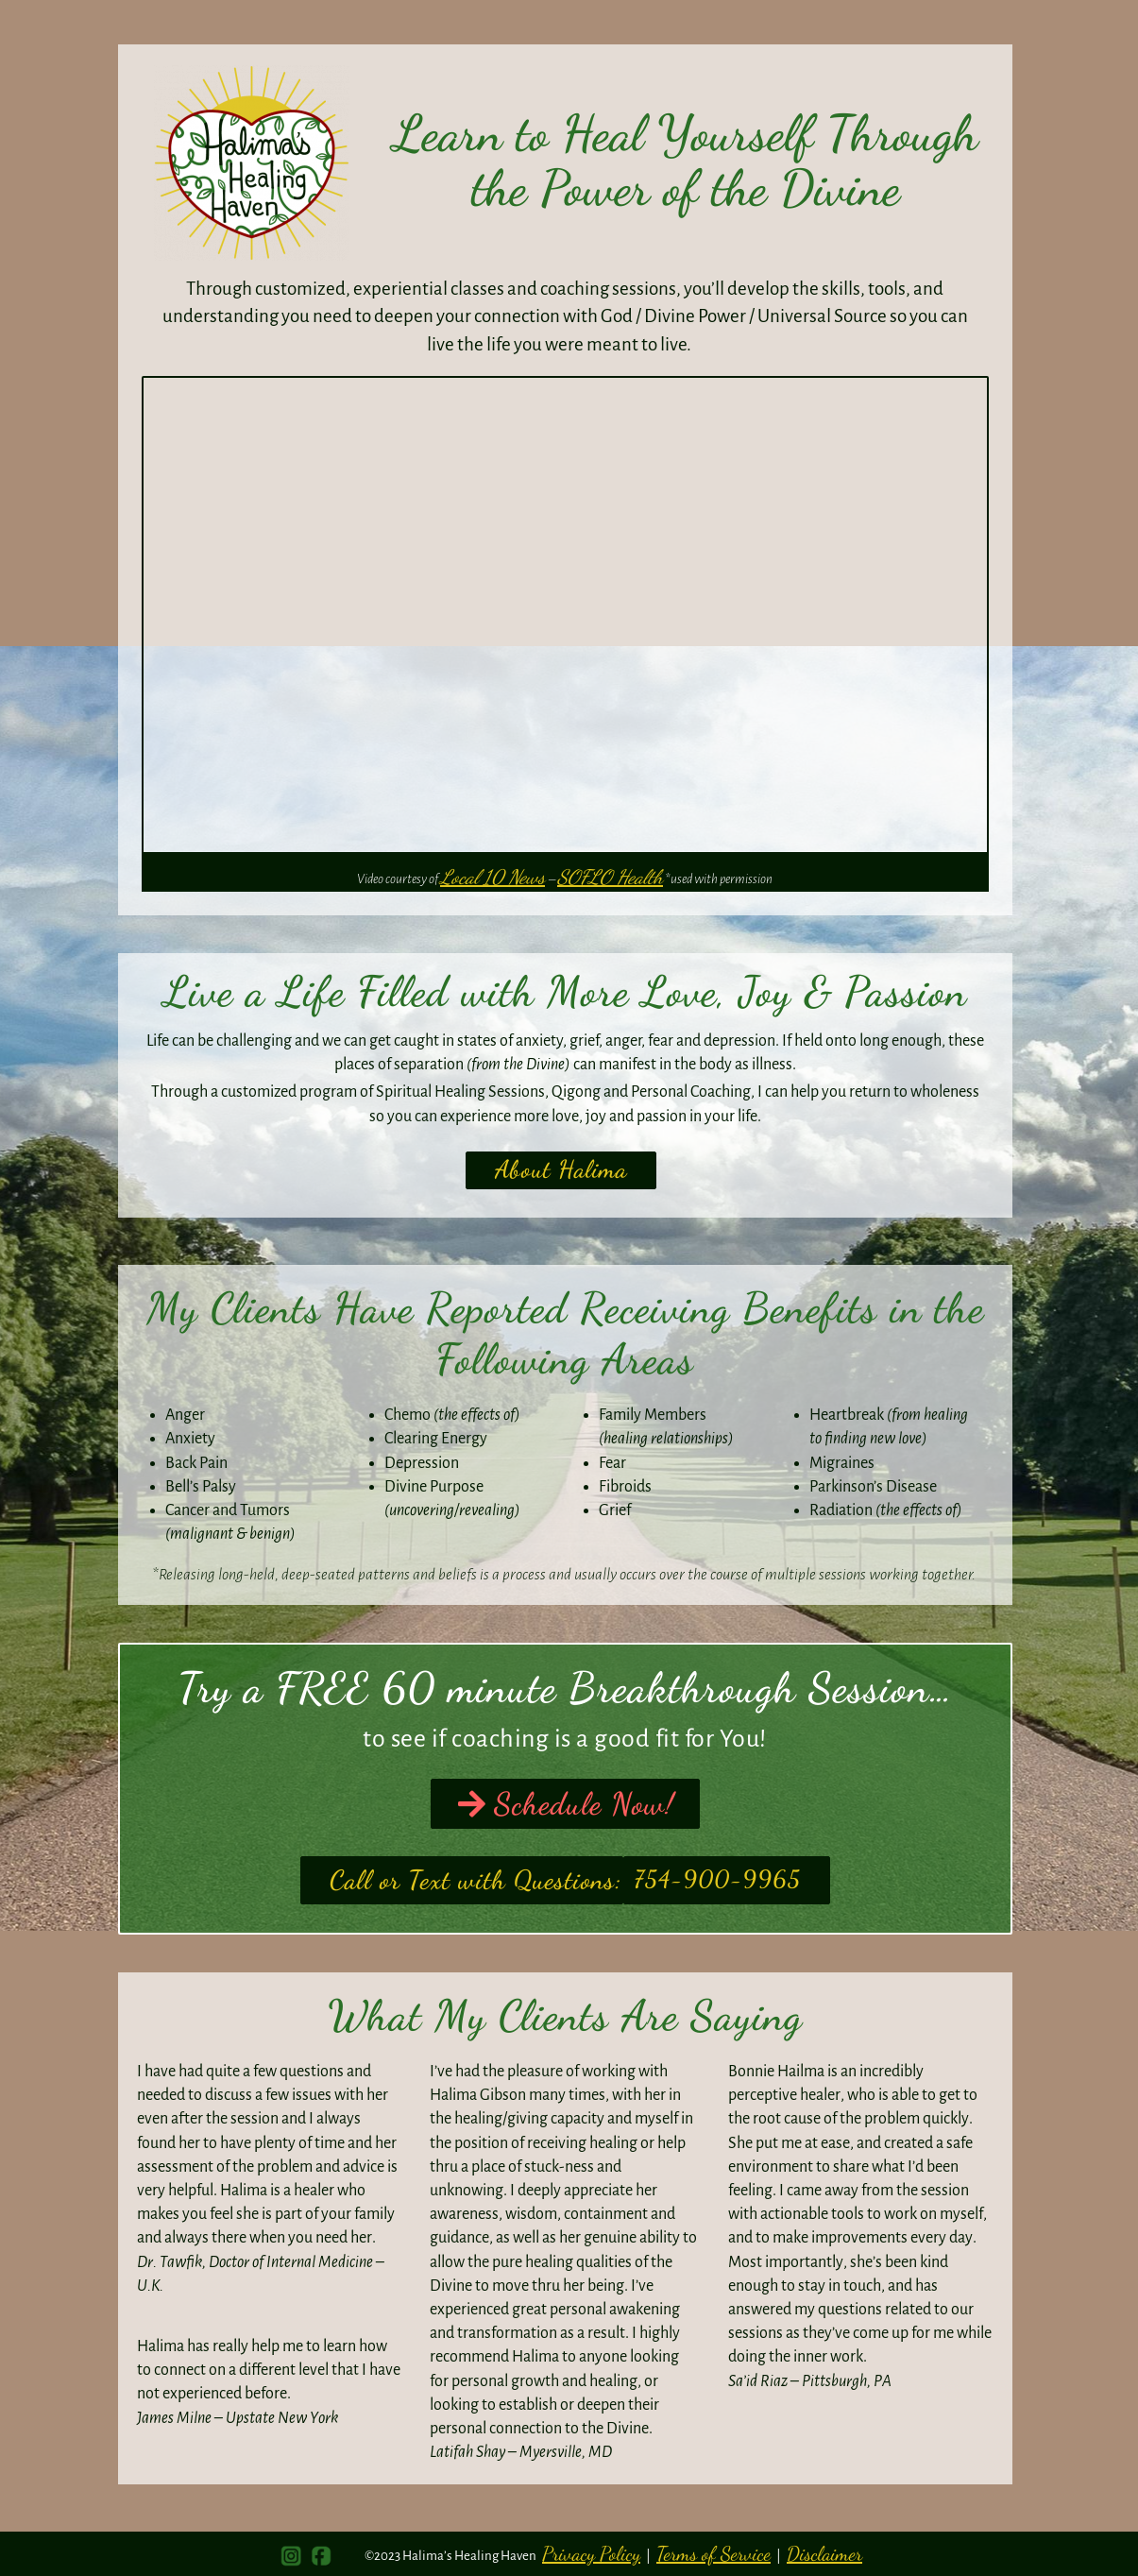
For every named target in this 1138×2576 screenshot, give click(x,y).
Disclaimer (824, 2554)
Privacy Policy (591, 2554)
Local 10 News (492, 877)
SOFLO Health (610, 877)
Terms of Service (713, 2554)
